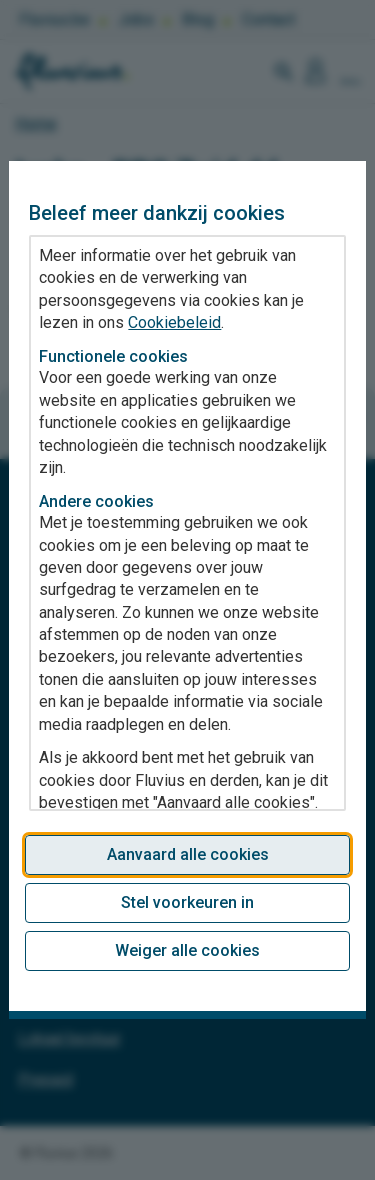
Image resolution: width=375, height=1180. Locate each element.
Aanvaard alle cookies (188, 854)
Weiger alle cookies (187, 950)
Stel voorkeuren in (187, 902)
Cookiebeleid (174, 322)
